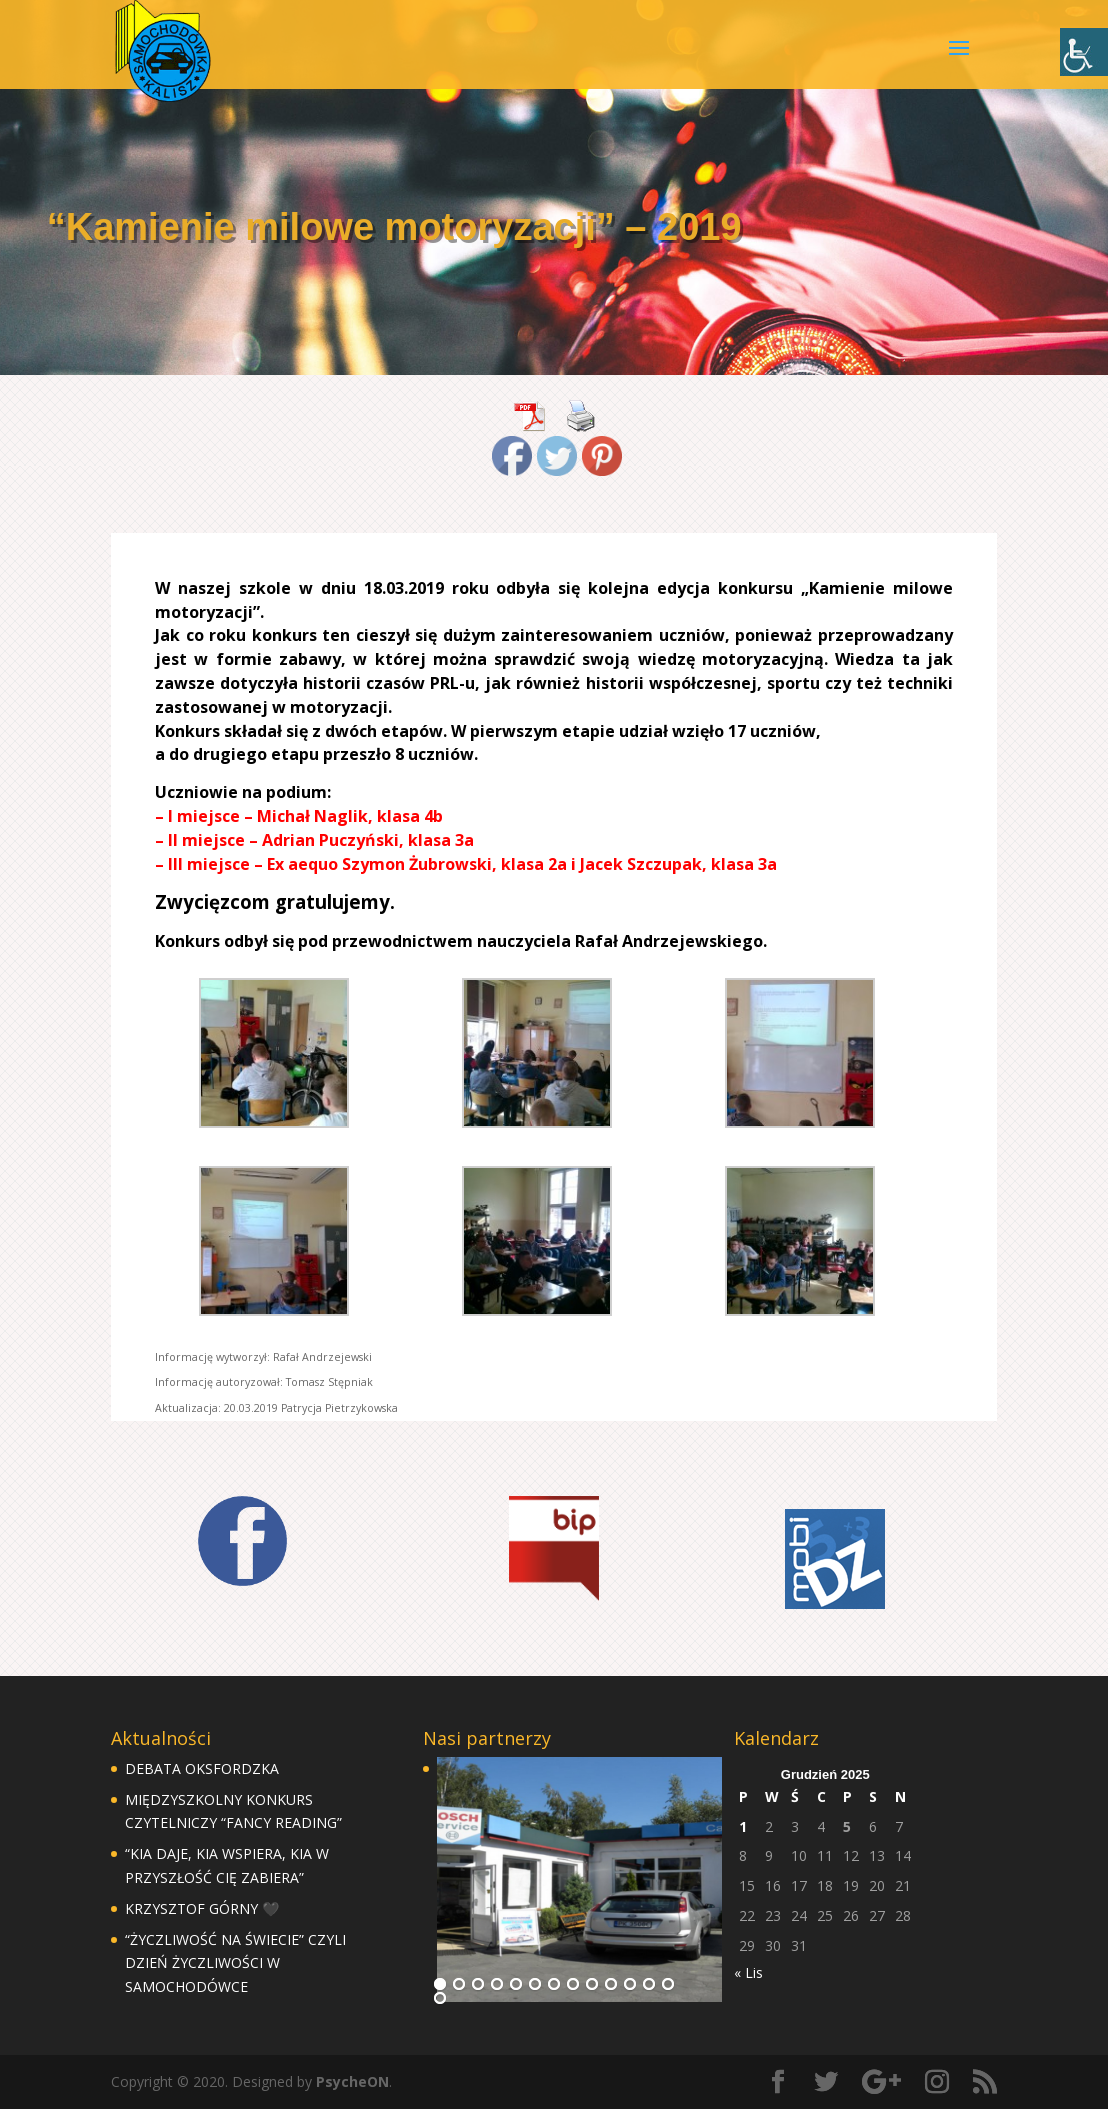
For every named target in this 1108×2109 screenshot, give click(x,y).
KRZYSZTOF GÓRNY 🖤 (202, 1908)
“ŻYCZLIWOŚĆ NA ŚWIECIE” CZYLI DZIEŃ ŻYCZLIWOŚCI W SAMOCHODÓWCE (235, 1963)
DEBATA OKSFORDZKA (202, 1768)
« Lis (748, 1972)
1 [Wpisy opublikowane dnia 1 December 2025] (743, 1826)
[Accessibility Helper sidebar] (1084, 52)
